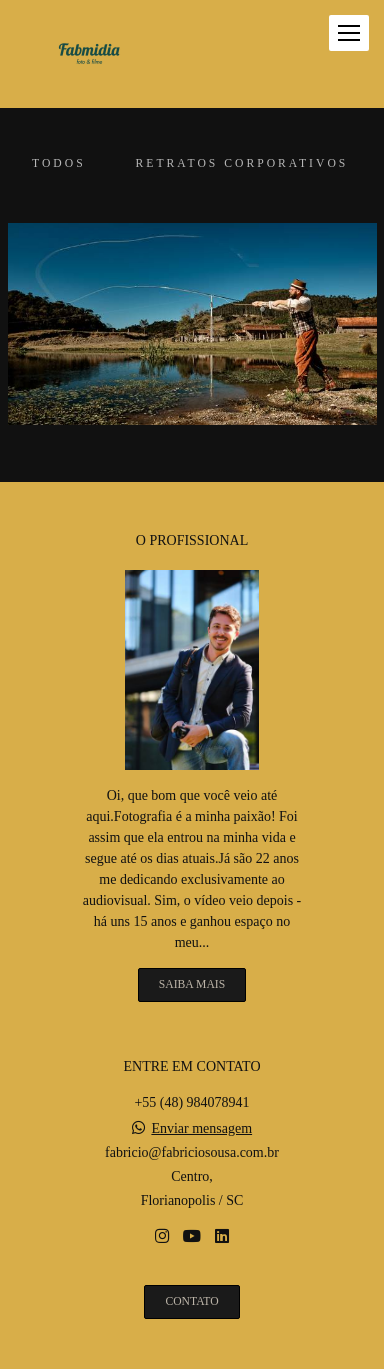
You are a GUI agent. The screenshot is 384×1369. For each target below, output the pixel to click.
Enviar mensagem (201, 1129)
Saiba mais (192, 984)
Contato (191, 1301)
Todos (59, 163)
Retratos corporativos (242, 163)
